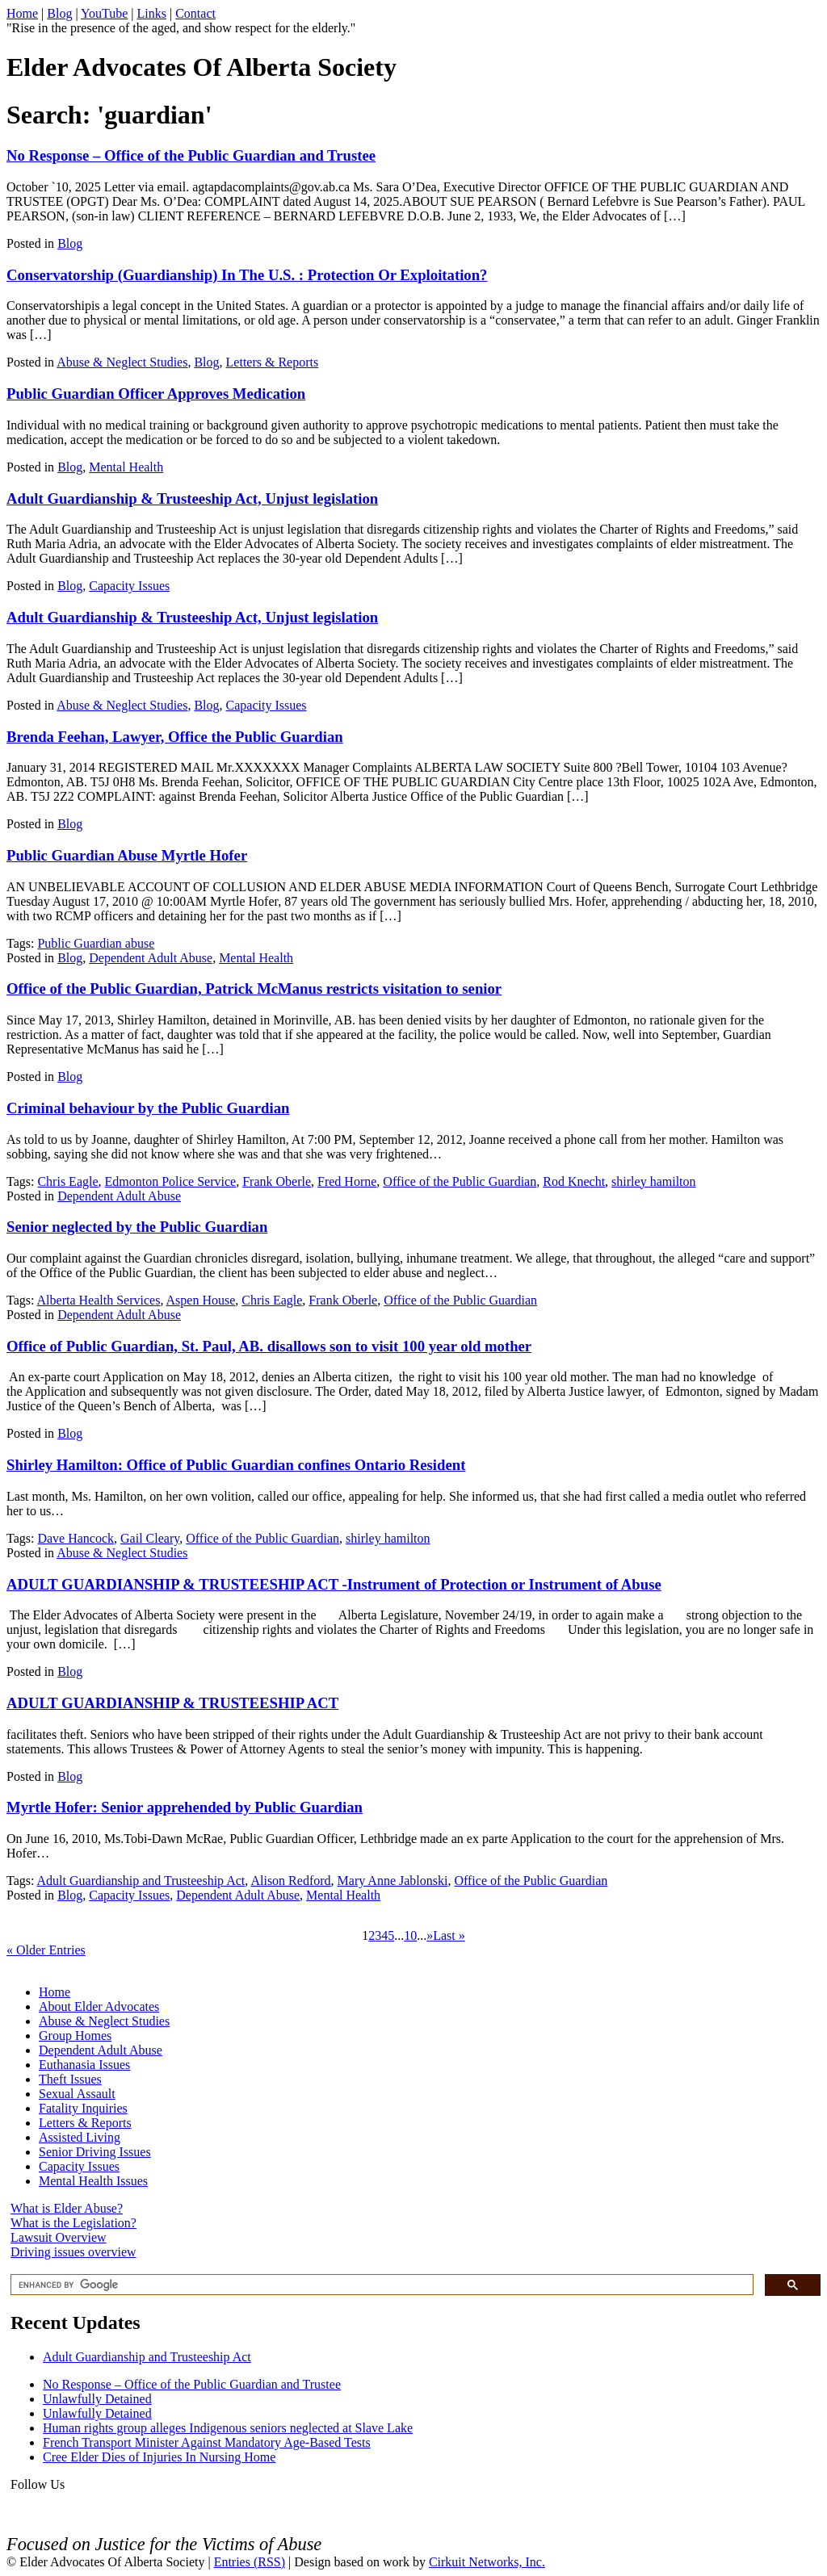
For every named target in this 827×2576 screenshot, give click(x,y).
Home (22, 13)
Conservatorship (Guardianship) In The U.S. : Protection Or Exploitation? (246, 274)
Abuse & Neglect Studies (122, 362)
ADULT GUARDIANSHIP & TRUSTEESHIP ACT (172, 1702)
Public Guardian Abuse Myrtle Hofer (126, 855)
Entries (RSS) (249, 2562)
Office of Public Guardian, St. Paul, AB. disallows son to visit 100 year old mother (268, 1346)
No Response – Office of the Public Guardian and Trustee (191, 155)
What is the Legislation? (73, 2223)
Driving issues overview (73, 2252)
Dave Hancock (75, 1538)
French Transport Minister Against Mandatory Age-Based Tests (207, 2442)
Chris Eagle (67, 1181)
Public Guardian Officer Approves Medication (155, 393)
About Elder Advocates (99, 2006)
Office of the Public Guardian (459, 1181)
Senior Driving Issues (95, 2152)
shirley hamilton (653, 1181)
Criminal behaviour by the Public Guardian (147, 1108)
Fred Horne (346, 1181)
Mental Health (126, 467)
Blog (59, 13)
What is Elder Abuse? (66, 2208)
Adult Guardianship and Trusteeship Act (141, 1880)
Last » (449, 1935)
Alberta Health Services (99, 1300)
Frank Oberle (276, 1181)
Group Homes (75, 2035)
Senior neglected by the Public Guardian (136, 1226)
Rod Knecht (574, 1181)
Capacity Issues (129, 586)
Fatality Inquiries (83, 2108)
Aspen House (201, 1300)
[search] (380, 2285)
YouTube (104, 13)
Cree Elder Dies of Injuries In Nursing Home (159, 2457)
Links (151, 13)
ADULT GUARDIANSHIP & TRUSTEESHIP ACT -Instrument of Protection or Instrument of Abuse (333, 1584)
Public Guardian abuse (95, 943)
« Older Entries (46, 1950)
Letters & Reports (272, 362)
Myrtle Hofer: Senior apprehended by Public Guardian (184, 1807)
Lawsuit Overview (58, 2237)
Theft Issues (70, 2079)
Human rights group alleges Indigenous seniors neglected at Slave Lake (228, 2428)
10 (410, 1935)
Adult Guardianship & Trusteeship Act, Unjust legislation (192, 498)
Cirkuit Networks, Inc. (487, 2562)
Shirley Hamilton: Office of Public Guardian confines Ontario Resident (235, 1464)
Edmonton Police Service (171, 1181)
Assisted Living (79, 2137)
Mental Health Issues (93, 2181)
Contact (195, 13)
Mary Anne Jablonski (393, 1880)
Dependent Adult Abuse (150, 958)
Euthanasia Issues (84, 2064)
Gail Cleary (149, 1538)
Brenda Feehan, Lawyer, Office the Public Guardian (174, 736)
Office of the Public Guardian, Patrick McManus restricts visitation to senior (254, 988)
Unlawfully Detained (97, 2399)
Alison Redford (290, 1880)
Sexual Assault (77, 2094)
